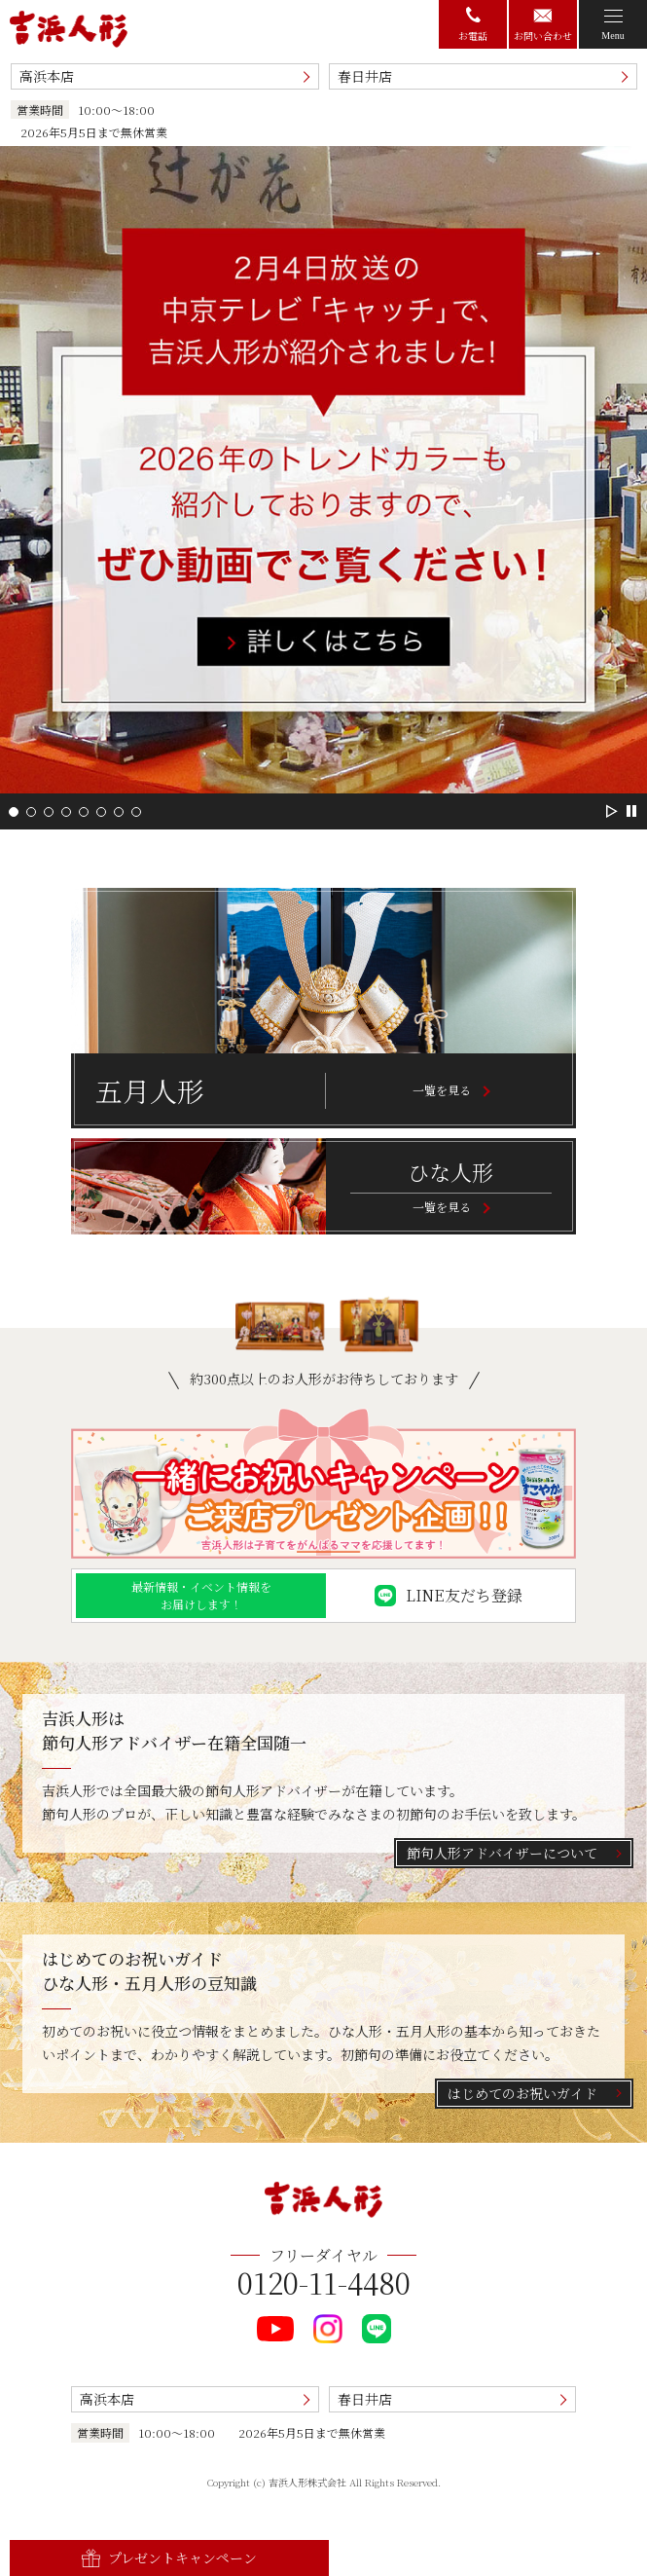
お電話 (472, 25)
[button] (13, 812)
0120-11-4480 (324, 2282)
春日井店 (365, 76)
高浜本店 (46, 76)
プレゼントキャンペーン (169, 2557)
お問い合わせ (543, 26)
